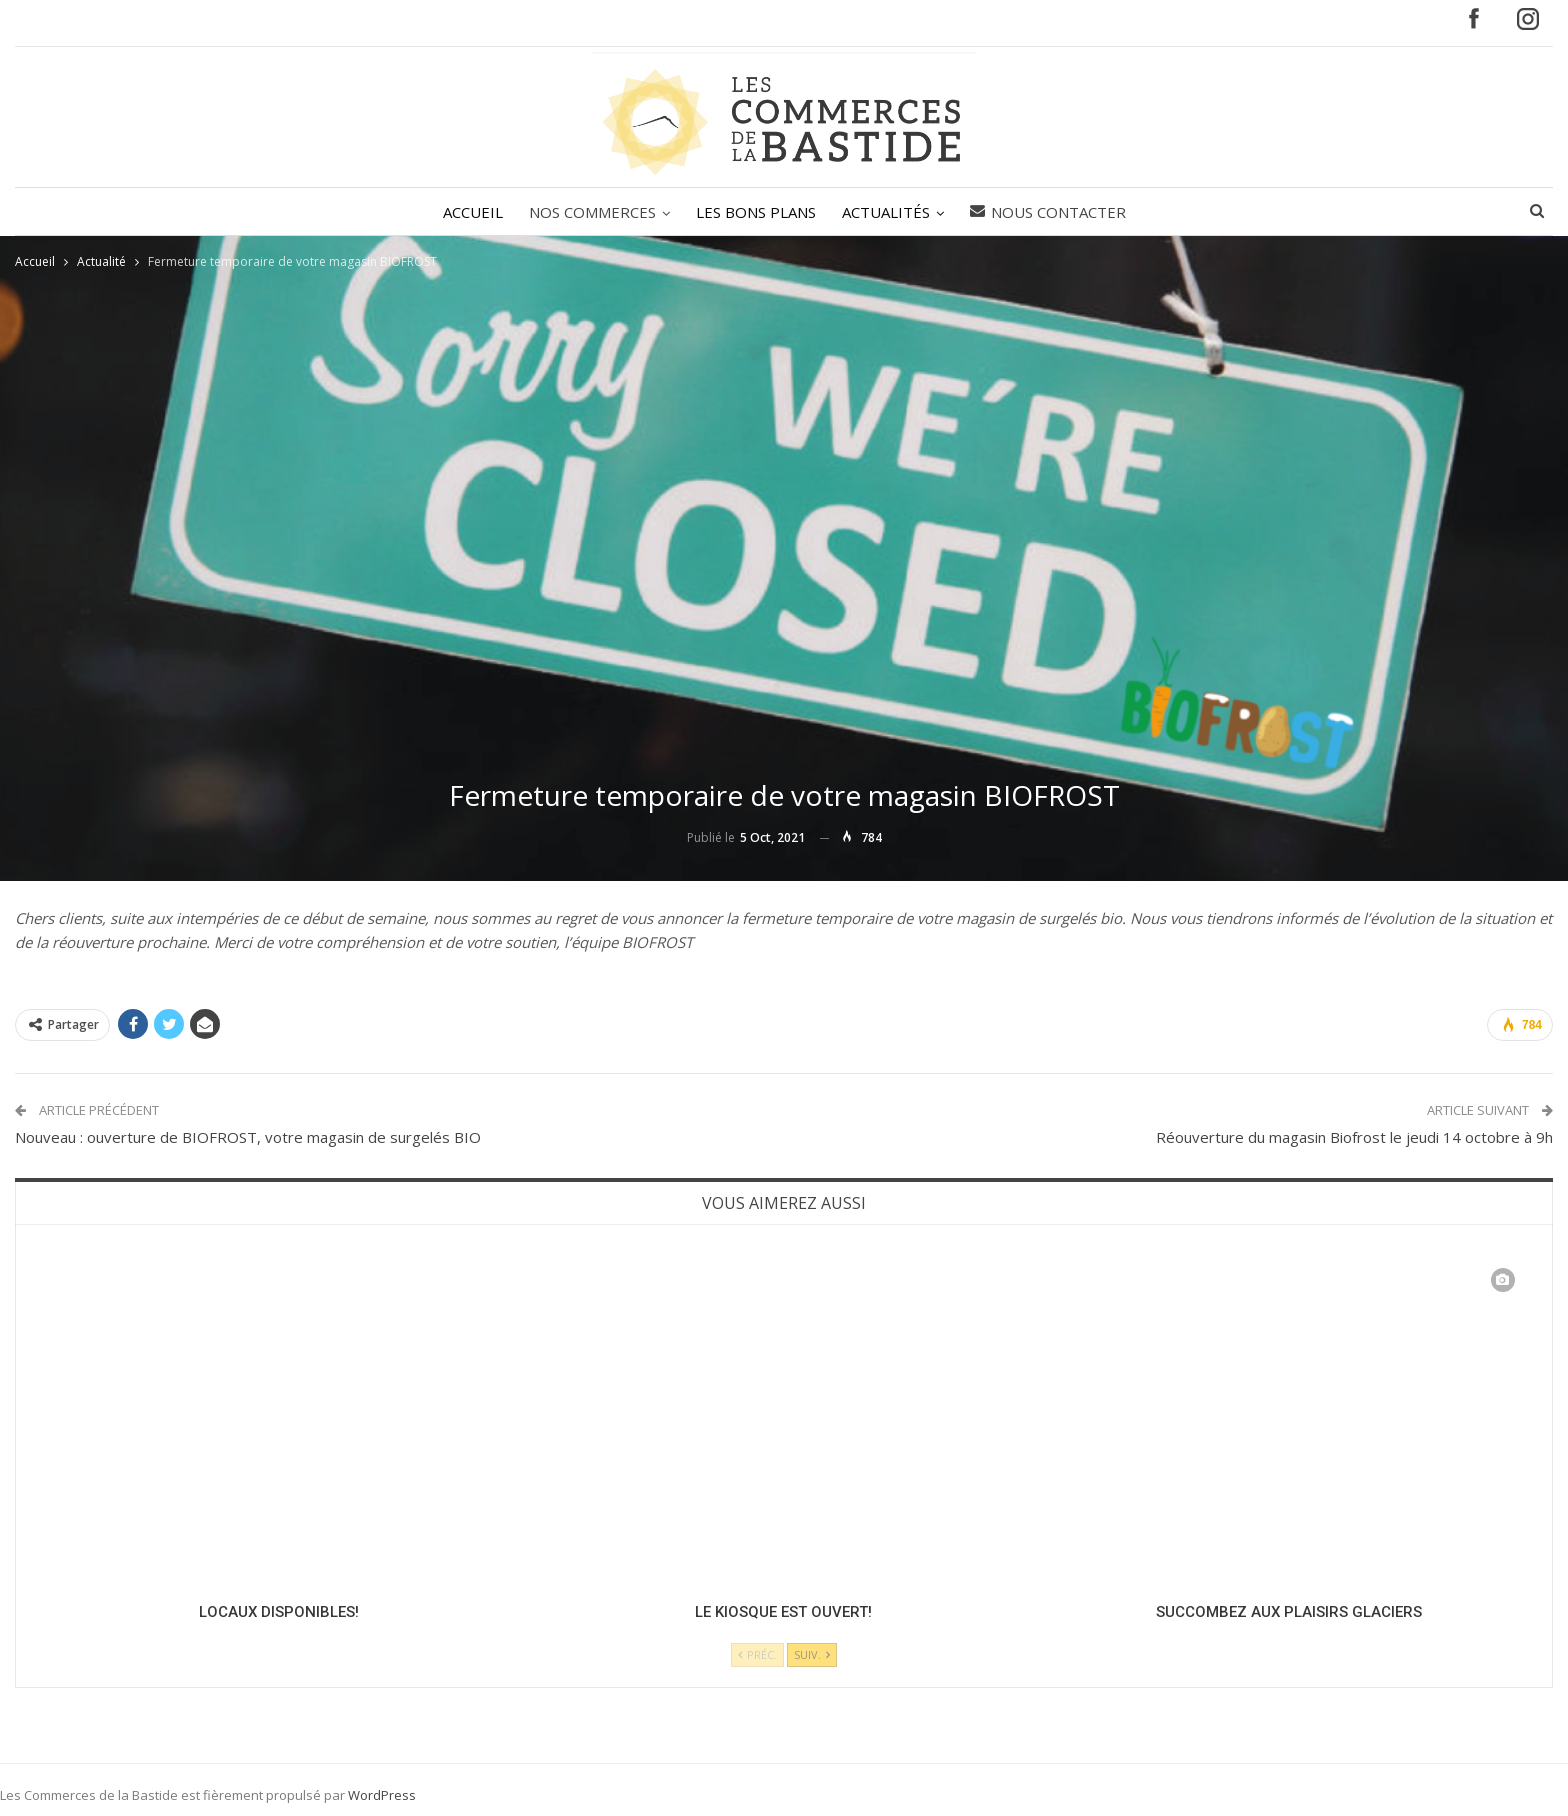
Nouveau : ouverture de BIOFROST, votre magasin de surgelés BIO (248, 1137)
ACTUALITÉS (889, 212)
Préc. (757, 1654)
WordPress (382, 1795)
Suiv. (812, 1654)
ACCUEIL (467, 212)
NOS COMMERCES (589, 212)
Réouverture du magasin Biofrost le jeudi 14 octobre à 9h (1354, 1137)
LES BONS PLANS (756, 212)
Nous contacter (1054, 212)
